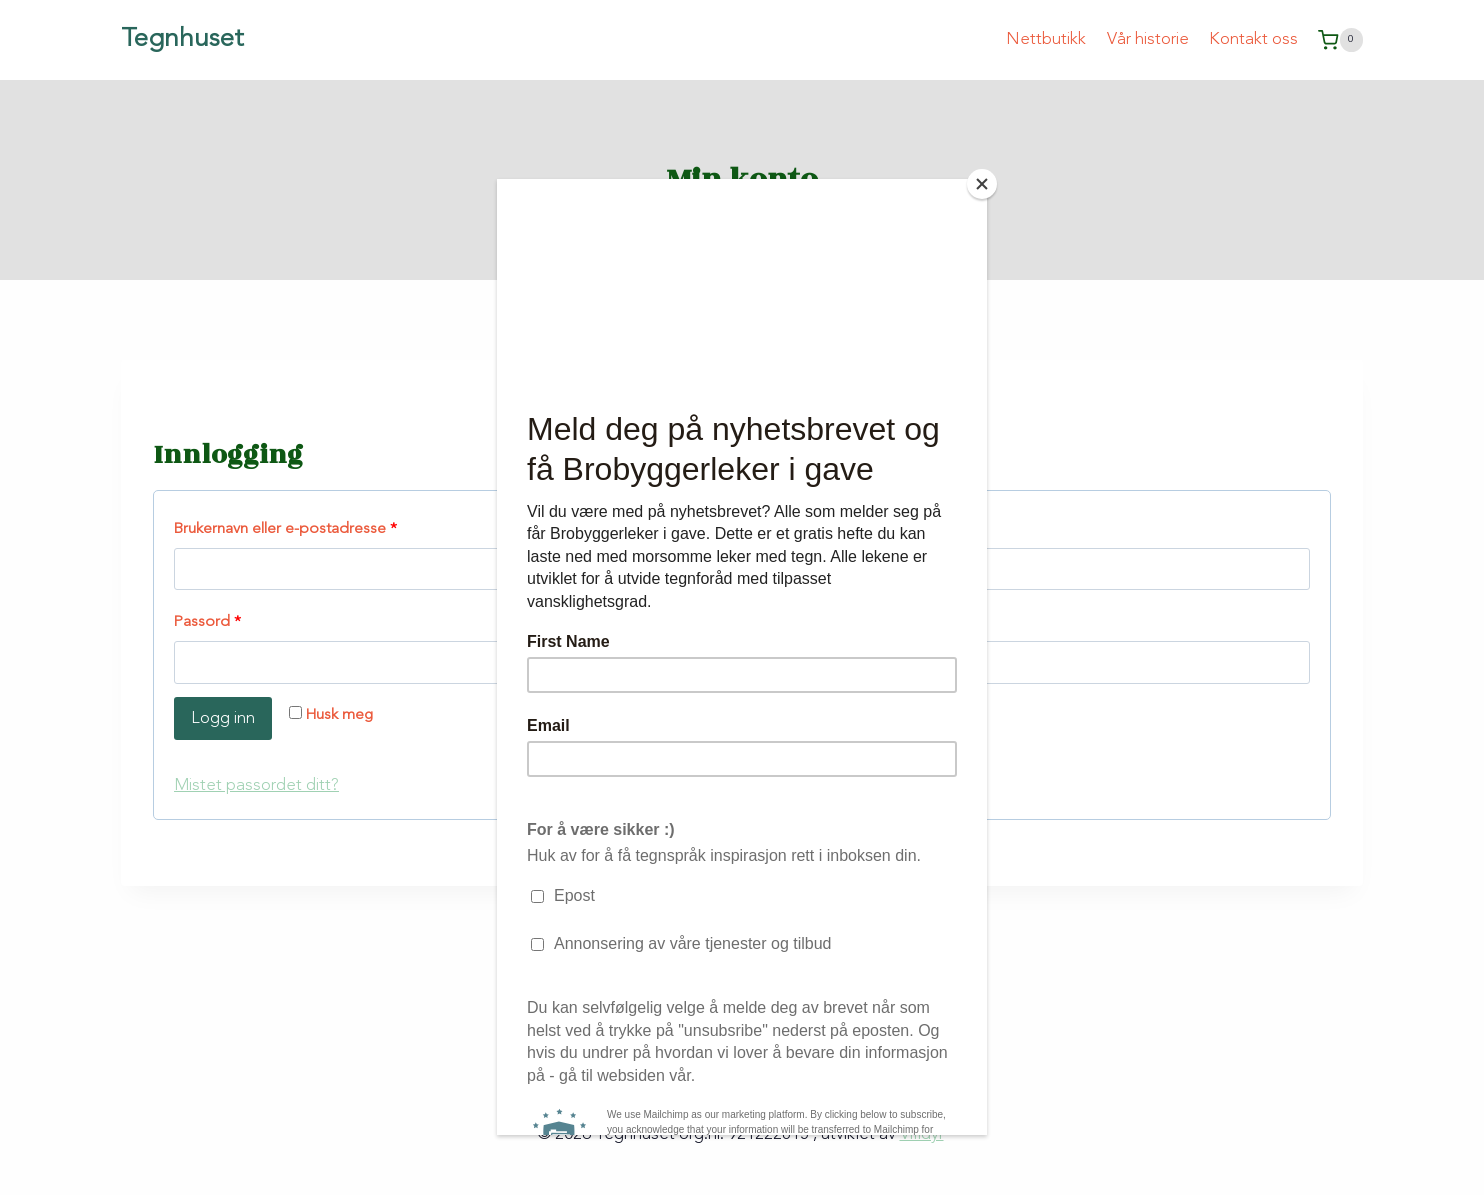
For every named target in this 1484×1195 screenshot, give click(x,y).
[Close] (982, 184)
